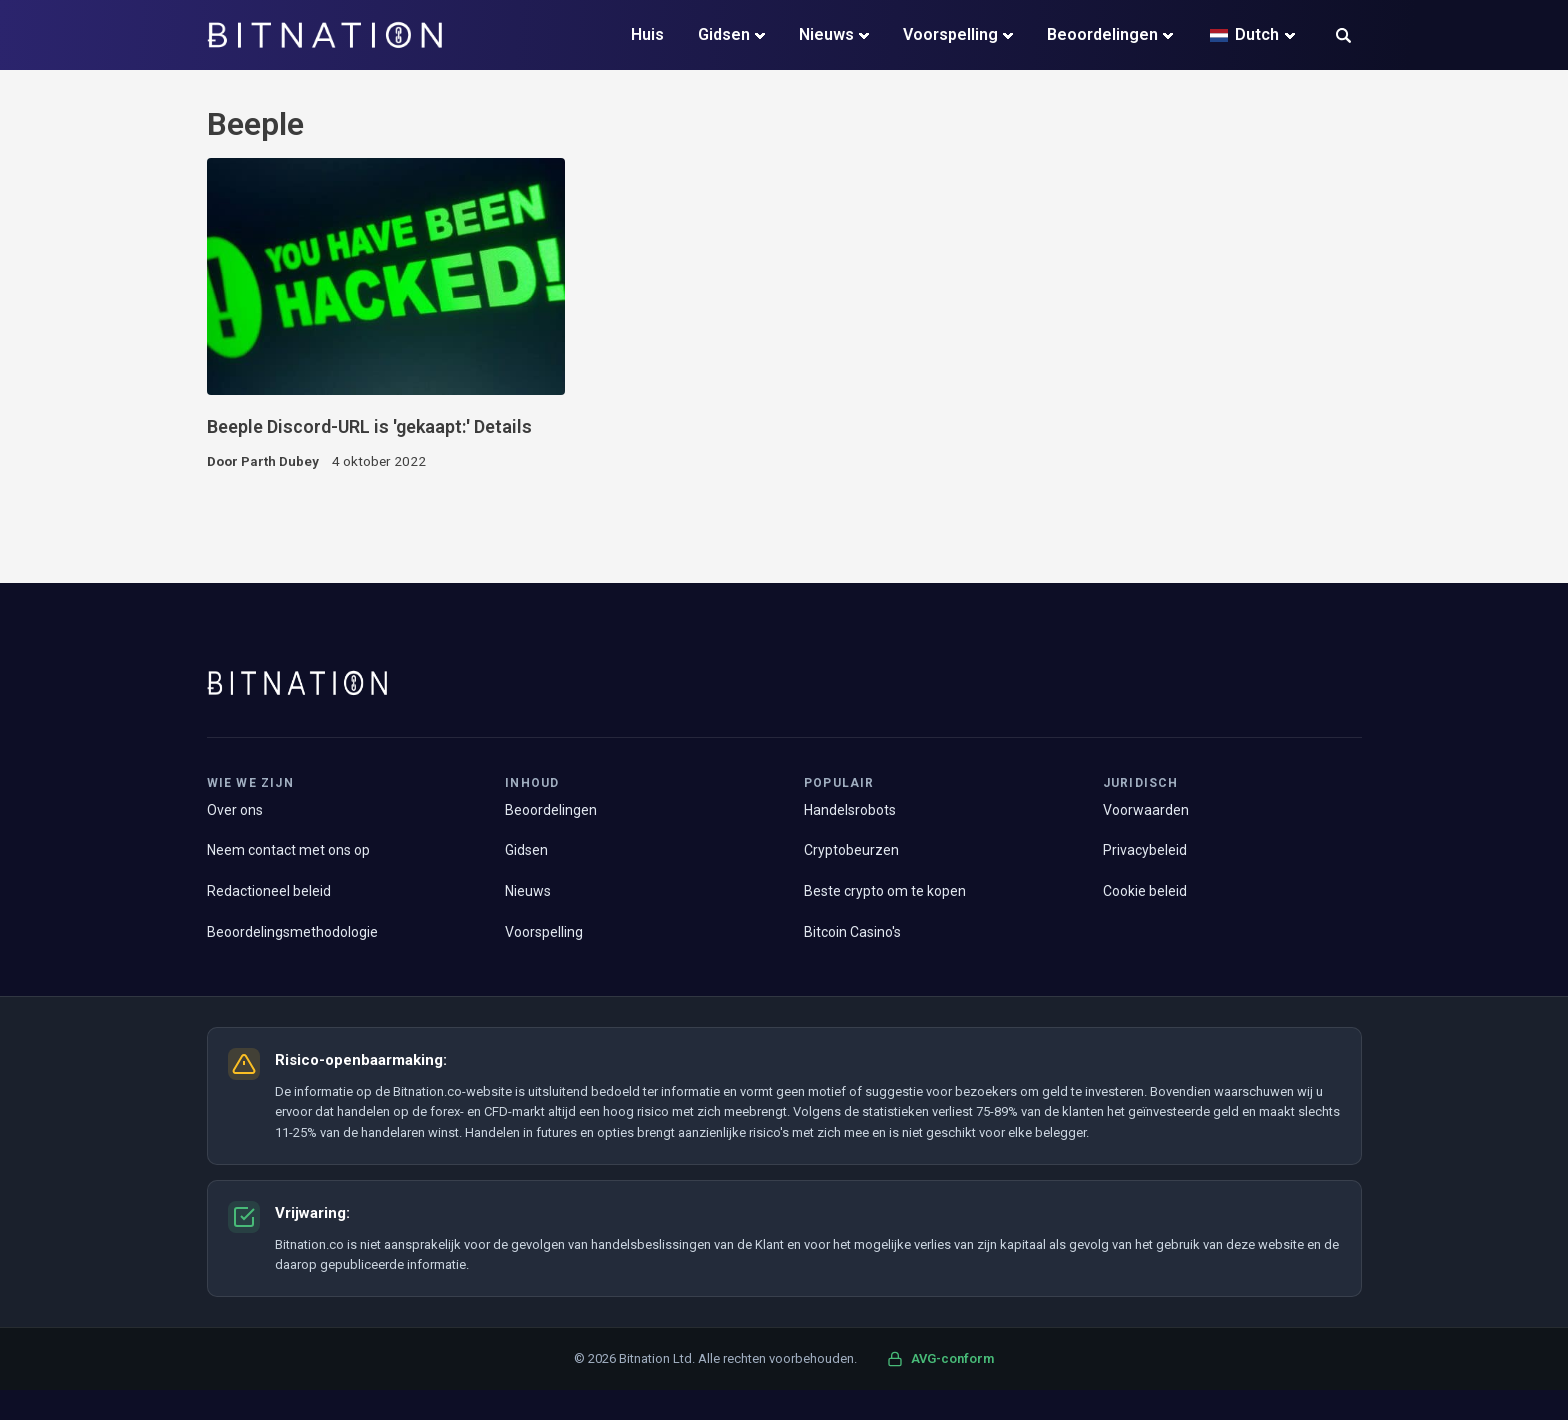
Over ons (235, 810)
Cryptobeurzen (851, 850)
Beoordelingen (1102, 34)
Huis (647, 34)
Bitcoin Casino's (852, 932)
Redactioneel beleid (269, 891)
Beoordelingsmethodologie (292, 932)
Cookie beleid (1145, 891)
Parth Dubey (280, 461)
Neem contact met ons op (288, 850)
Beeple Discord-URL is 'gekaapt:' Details (369, 426)
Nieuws (826, 34)
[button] (1343, 37)
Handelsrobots (850, 810)
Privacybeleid (1145, 850)
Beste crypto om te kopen (885, 891)
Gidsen (724, 34)
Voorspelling (950, 34)
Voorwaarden (1146, 810)
